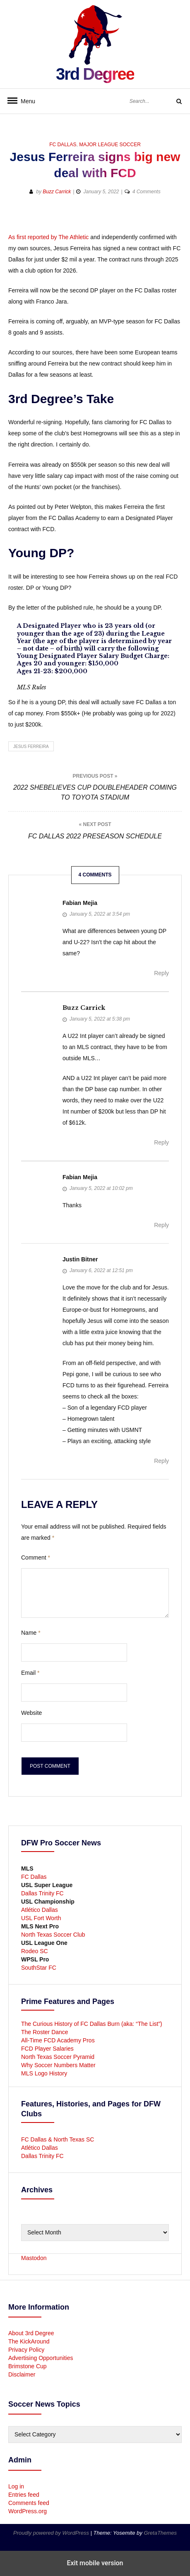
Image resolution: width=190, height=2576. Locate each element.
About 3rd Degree (31, 2333)
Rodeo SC (34, 1951)
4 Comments (146, 192)
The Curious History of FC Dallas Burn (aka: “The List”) (91, 2023)
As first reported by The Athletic (48, 237)
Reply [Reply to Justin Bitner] (161, 1461)
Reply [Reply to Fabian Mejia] (161, 973)
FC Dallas (62, 144)
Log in (16, 2486)
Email (30, 1672)
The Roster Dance (45, 2032)
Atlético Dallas (39, 1909)
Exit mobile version (95, 2563)
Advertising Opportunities (40, 2358)
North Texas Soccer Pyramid (57, 2057)
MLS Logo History (44, 2073)
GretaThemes (160, 2533)
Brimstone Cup (27, 2366)
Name (31, 1632)
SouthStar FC (38, 1967)
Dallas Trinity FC (42, 1893)
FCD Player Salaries (47, 2048)
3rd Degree (95, 74)
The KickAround (29, 2341)
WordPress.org (27, 2511)
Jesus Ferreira (31, 746)
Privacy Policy (26, 2349)
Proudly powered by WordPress (51, 2533)
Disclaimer (21, 2374)
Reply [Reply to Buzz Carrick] (161, 1142)
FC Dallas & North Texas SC (57, 2139)
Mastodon (33, 2258)
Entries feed (23, 2494)
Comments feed (28, 2503)
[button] (145, 219)
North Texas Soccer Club (53, 1934)
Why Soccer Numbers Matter (58, 2065)
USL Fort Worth (41, 1918)
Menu (25, 101)
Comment (35, 1557)
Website (31, 1712)
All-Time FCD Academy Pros (58, 2040)
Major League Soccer (110, 144)
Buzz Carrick (57, 192)
